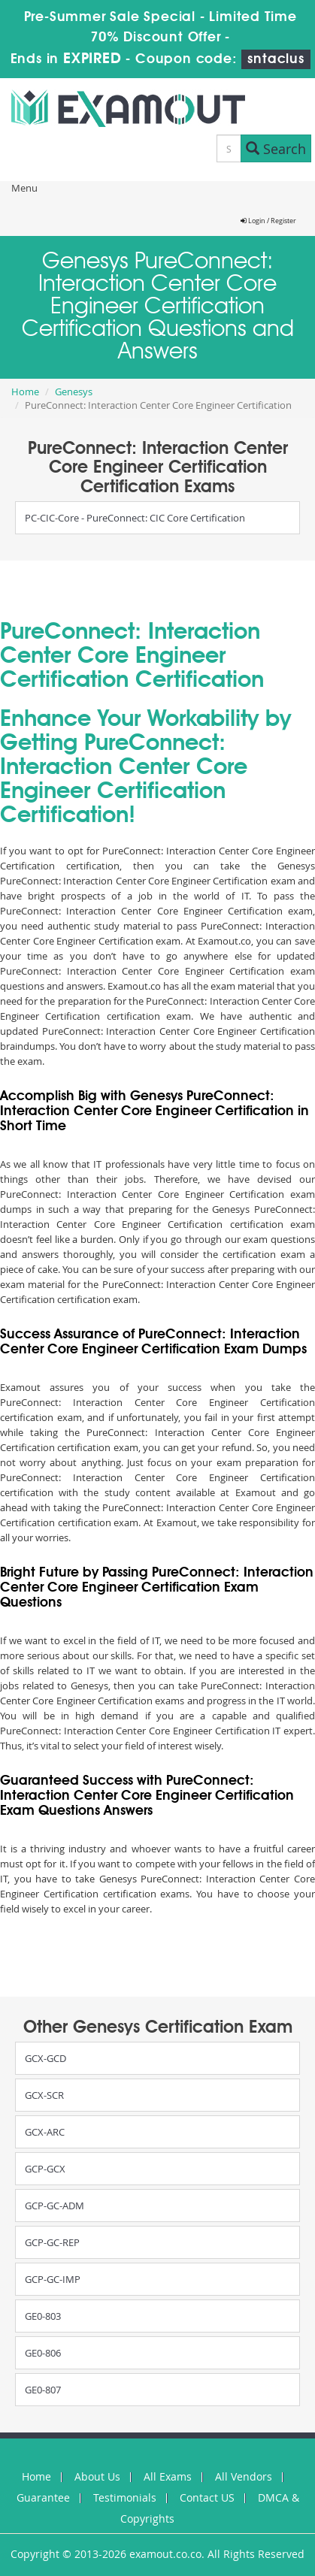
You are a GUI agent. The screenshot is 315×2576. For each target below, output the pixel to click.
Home (25, 391)
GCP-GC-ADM (54, 2205)
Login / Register (268, 220)
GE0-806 (43, 2353)
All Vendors (243, 2476)
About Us (97, 2476)
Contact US (207, 2497)
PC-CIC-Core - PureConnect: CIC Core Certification (135, 518)
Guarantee (43, 2497)
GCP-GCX (45, 2168)
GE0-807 (43, 2389)
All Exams (168, 2476)
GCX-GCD (45, 2058)
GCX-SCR (44, 2095)
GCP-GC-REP (52, 2242)
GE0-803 (43, 2316)
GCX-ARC (45, 2132)
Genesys (73, 391)
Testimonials (124, 2497)
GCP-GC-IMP (52, 2279)
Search (276, 149)
